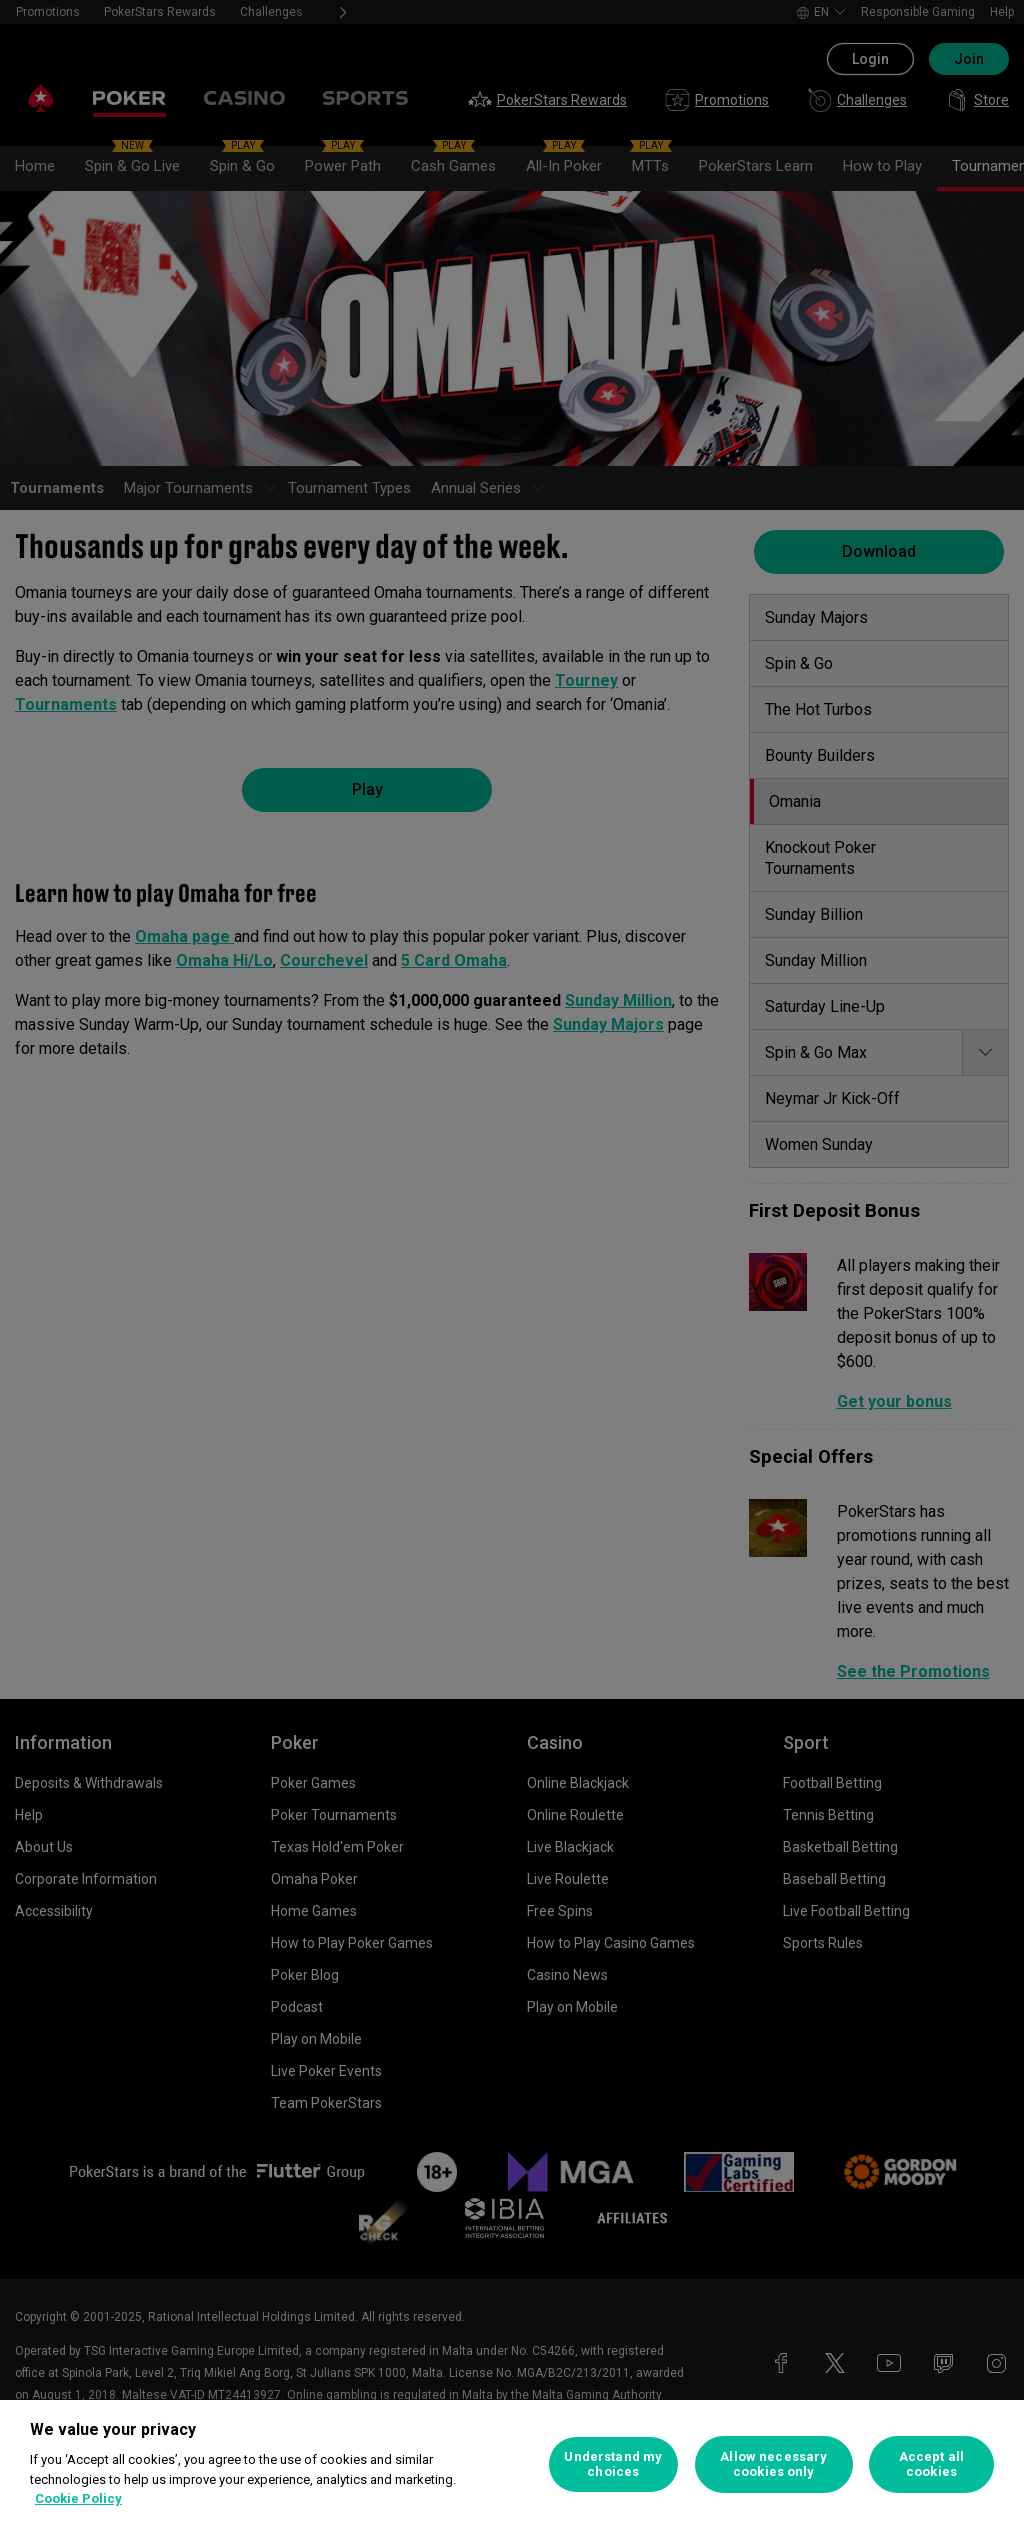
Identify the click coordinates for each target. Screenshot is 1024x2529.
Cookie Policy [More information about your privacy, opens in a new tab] (78, 2498)
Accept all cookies (931, 2464)
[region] (512, 2464)
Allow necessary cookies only (773, 2464)
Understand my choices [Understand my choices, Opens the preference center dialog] (613, 2464)
